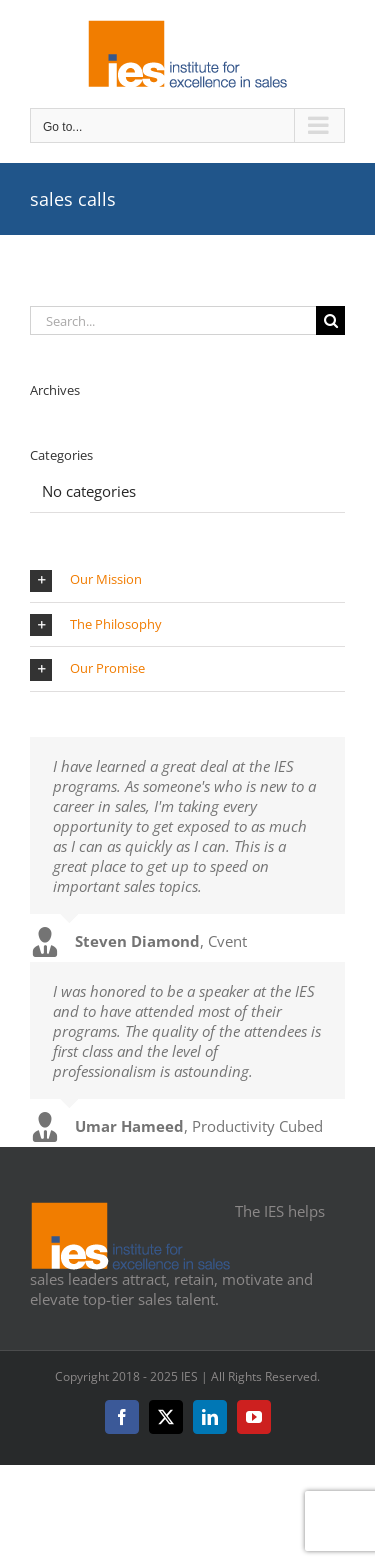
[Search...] (173, 320)
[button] (187, 580)
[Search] (330, 320)
